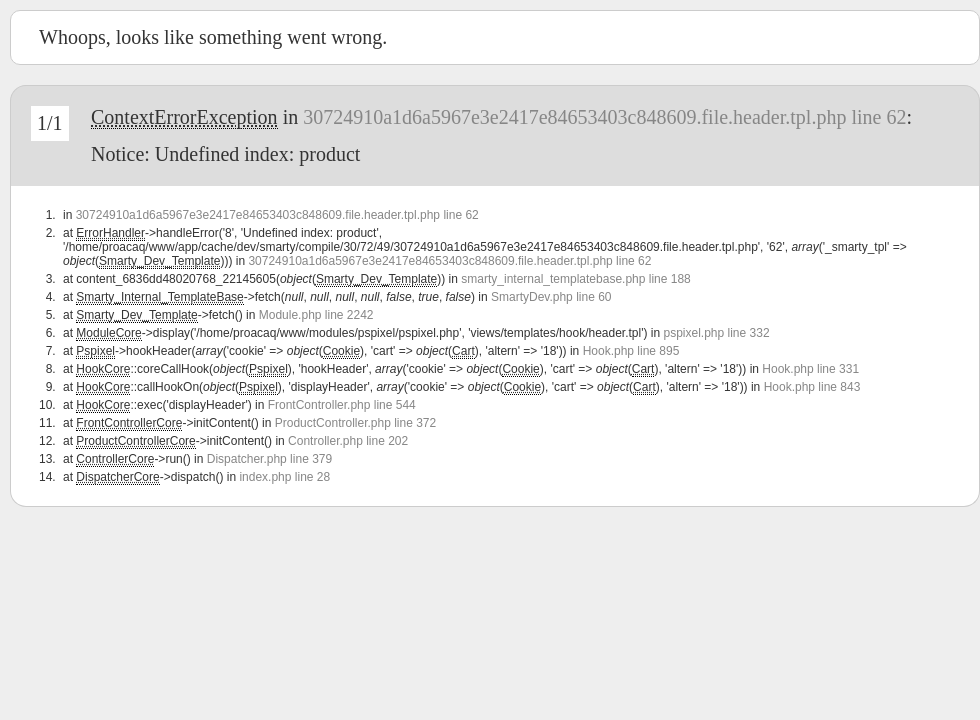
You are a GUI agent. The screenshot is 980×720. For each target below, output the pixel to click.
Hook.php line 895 (631, 351)
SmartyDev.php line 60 (551, 297)
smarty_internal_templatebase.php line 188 (575, 279)
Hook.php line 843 (812, 387)
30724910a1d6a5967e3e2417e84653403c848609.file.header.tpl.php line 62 (604, 117)
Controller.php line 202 (348, 441)
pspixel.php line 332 (716, 333)
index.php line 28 (284, 477)
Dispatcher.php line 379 (269, 459)
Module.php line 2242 (316, 315)
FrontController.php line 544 (342, 405)
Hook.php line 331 (810, 369)
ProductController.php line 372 (355, 423)
